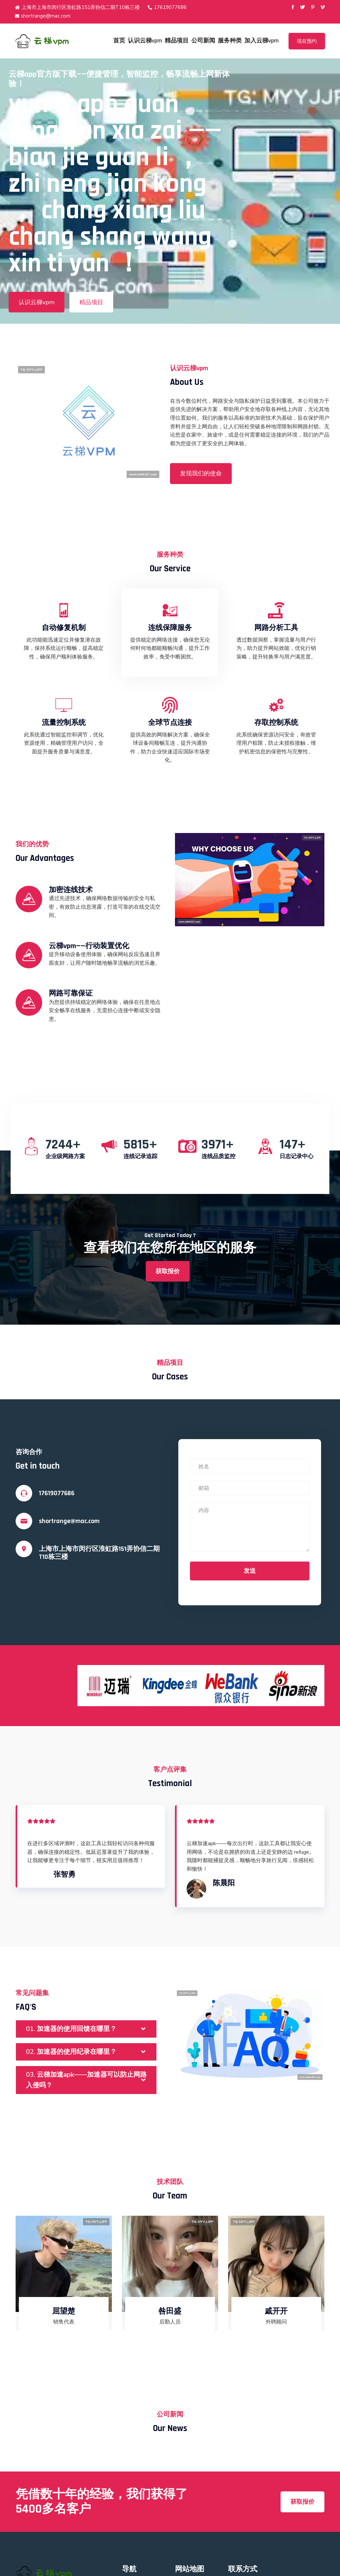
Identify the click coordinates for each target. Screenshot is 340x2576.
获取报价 (168, 1271)
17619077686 (167, 7)
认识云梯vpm (145, 40)
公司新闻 (203, 40)
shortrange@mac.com (42, 16)
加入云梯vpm (261, 40)
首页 (119, 40)
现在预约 (307, 41)
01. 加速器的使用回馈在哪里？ (71, 2028)
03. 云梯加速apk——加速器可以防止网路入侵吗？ (86, 2080)
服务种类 (230, 40)
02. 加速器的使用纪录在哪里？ (71, 2051)
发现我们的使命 (201, 473)
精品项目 (177, 40)
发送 (250, 1571)
